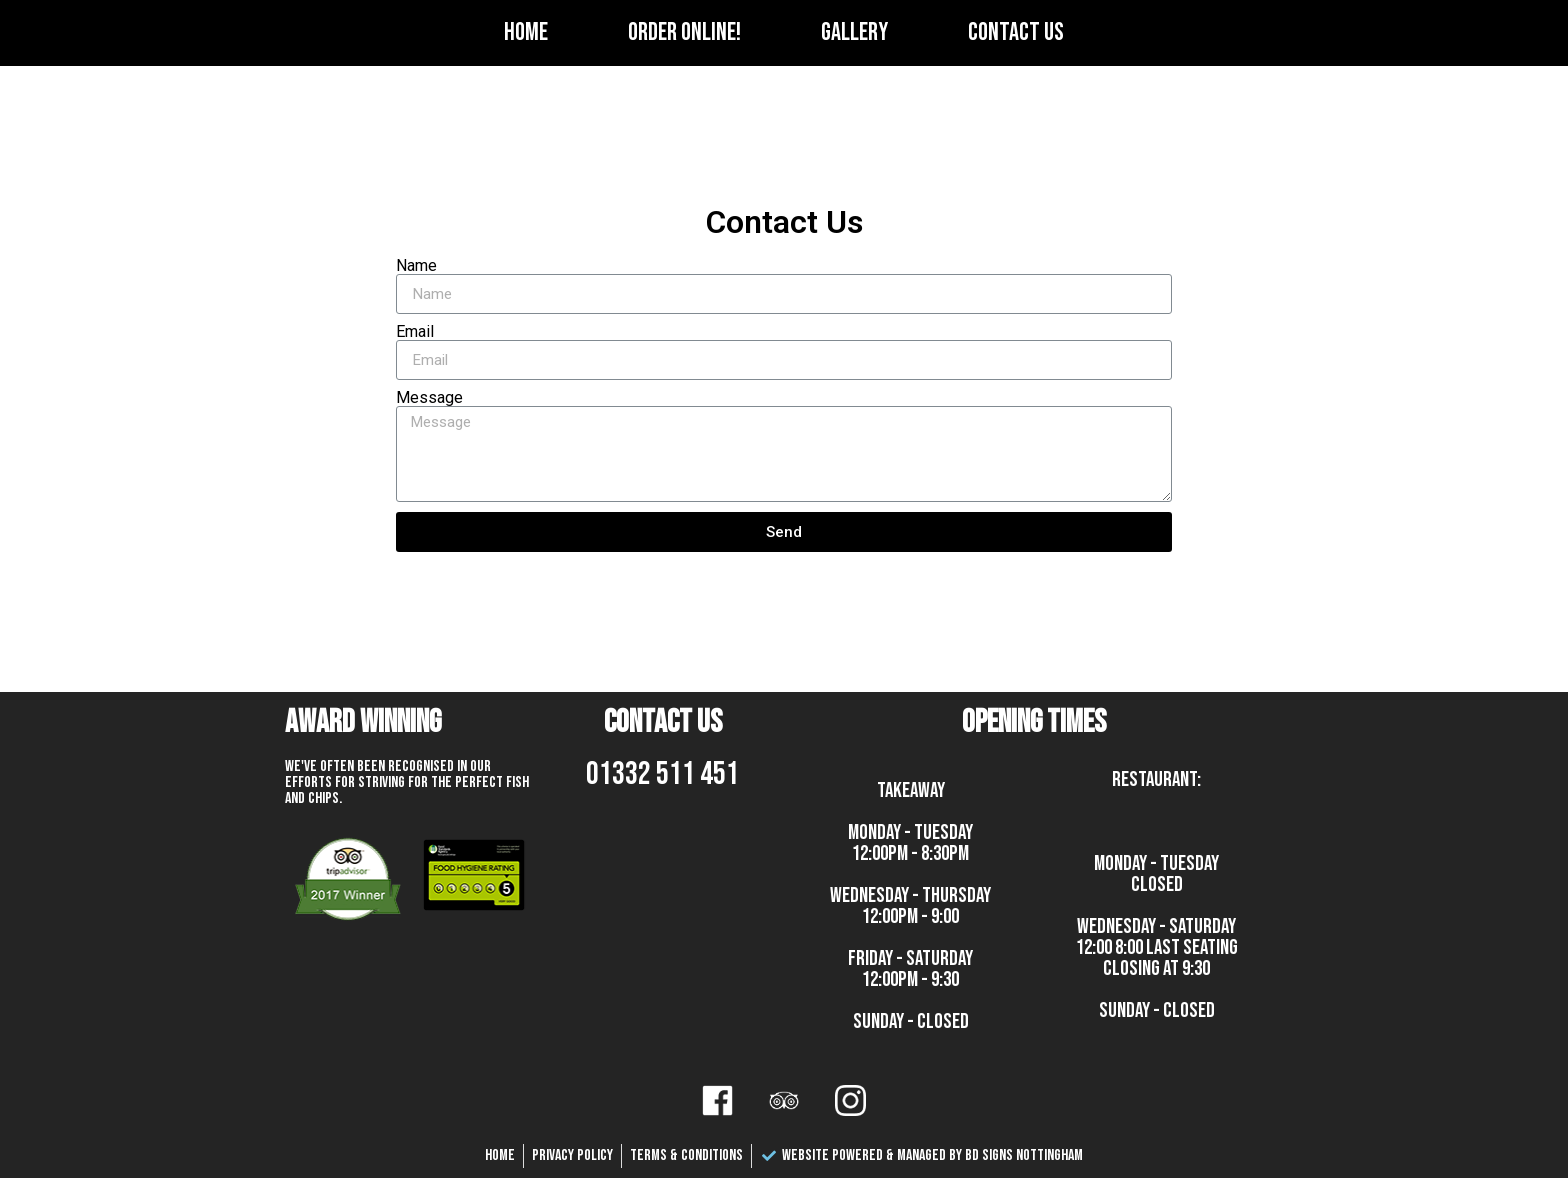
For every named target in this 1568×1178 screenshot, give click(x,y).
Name (416, 266)
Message (429, 398)
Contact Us (1016, 32)
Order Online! (684, 32)
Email (415, 332)
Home (526, 32)
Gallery (854, 32)
